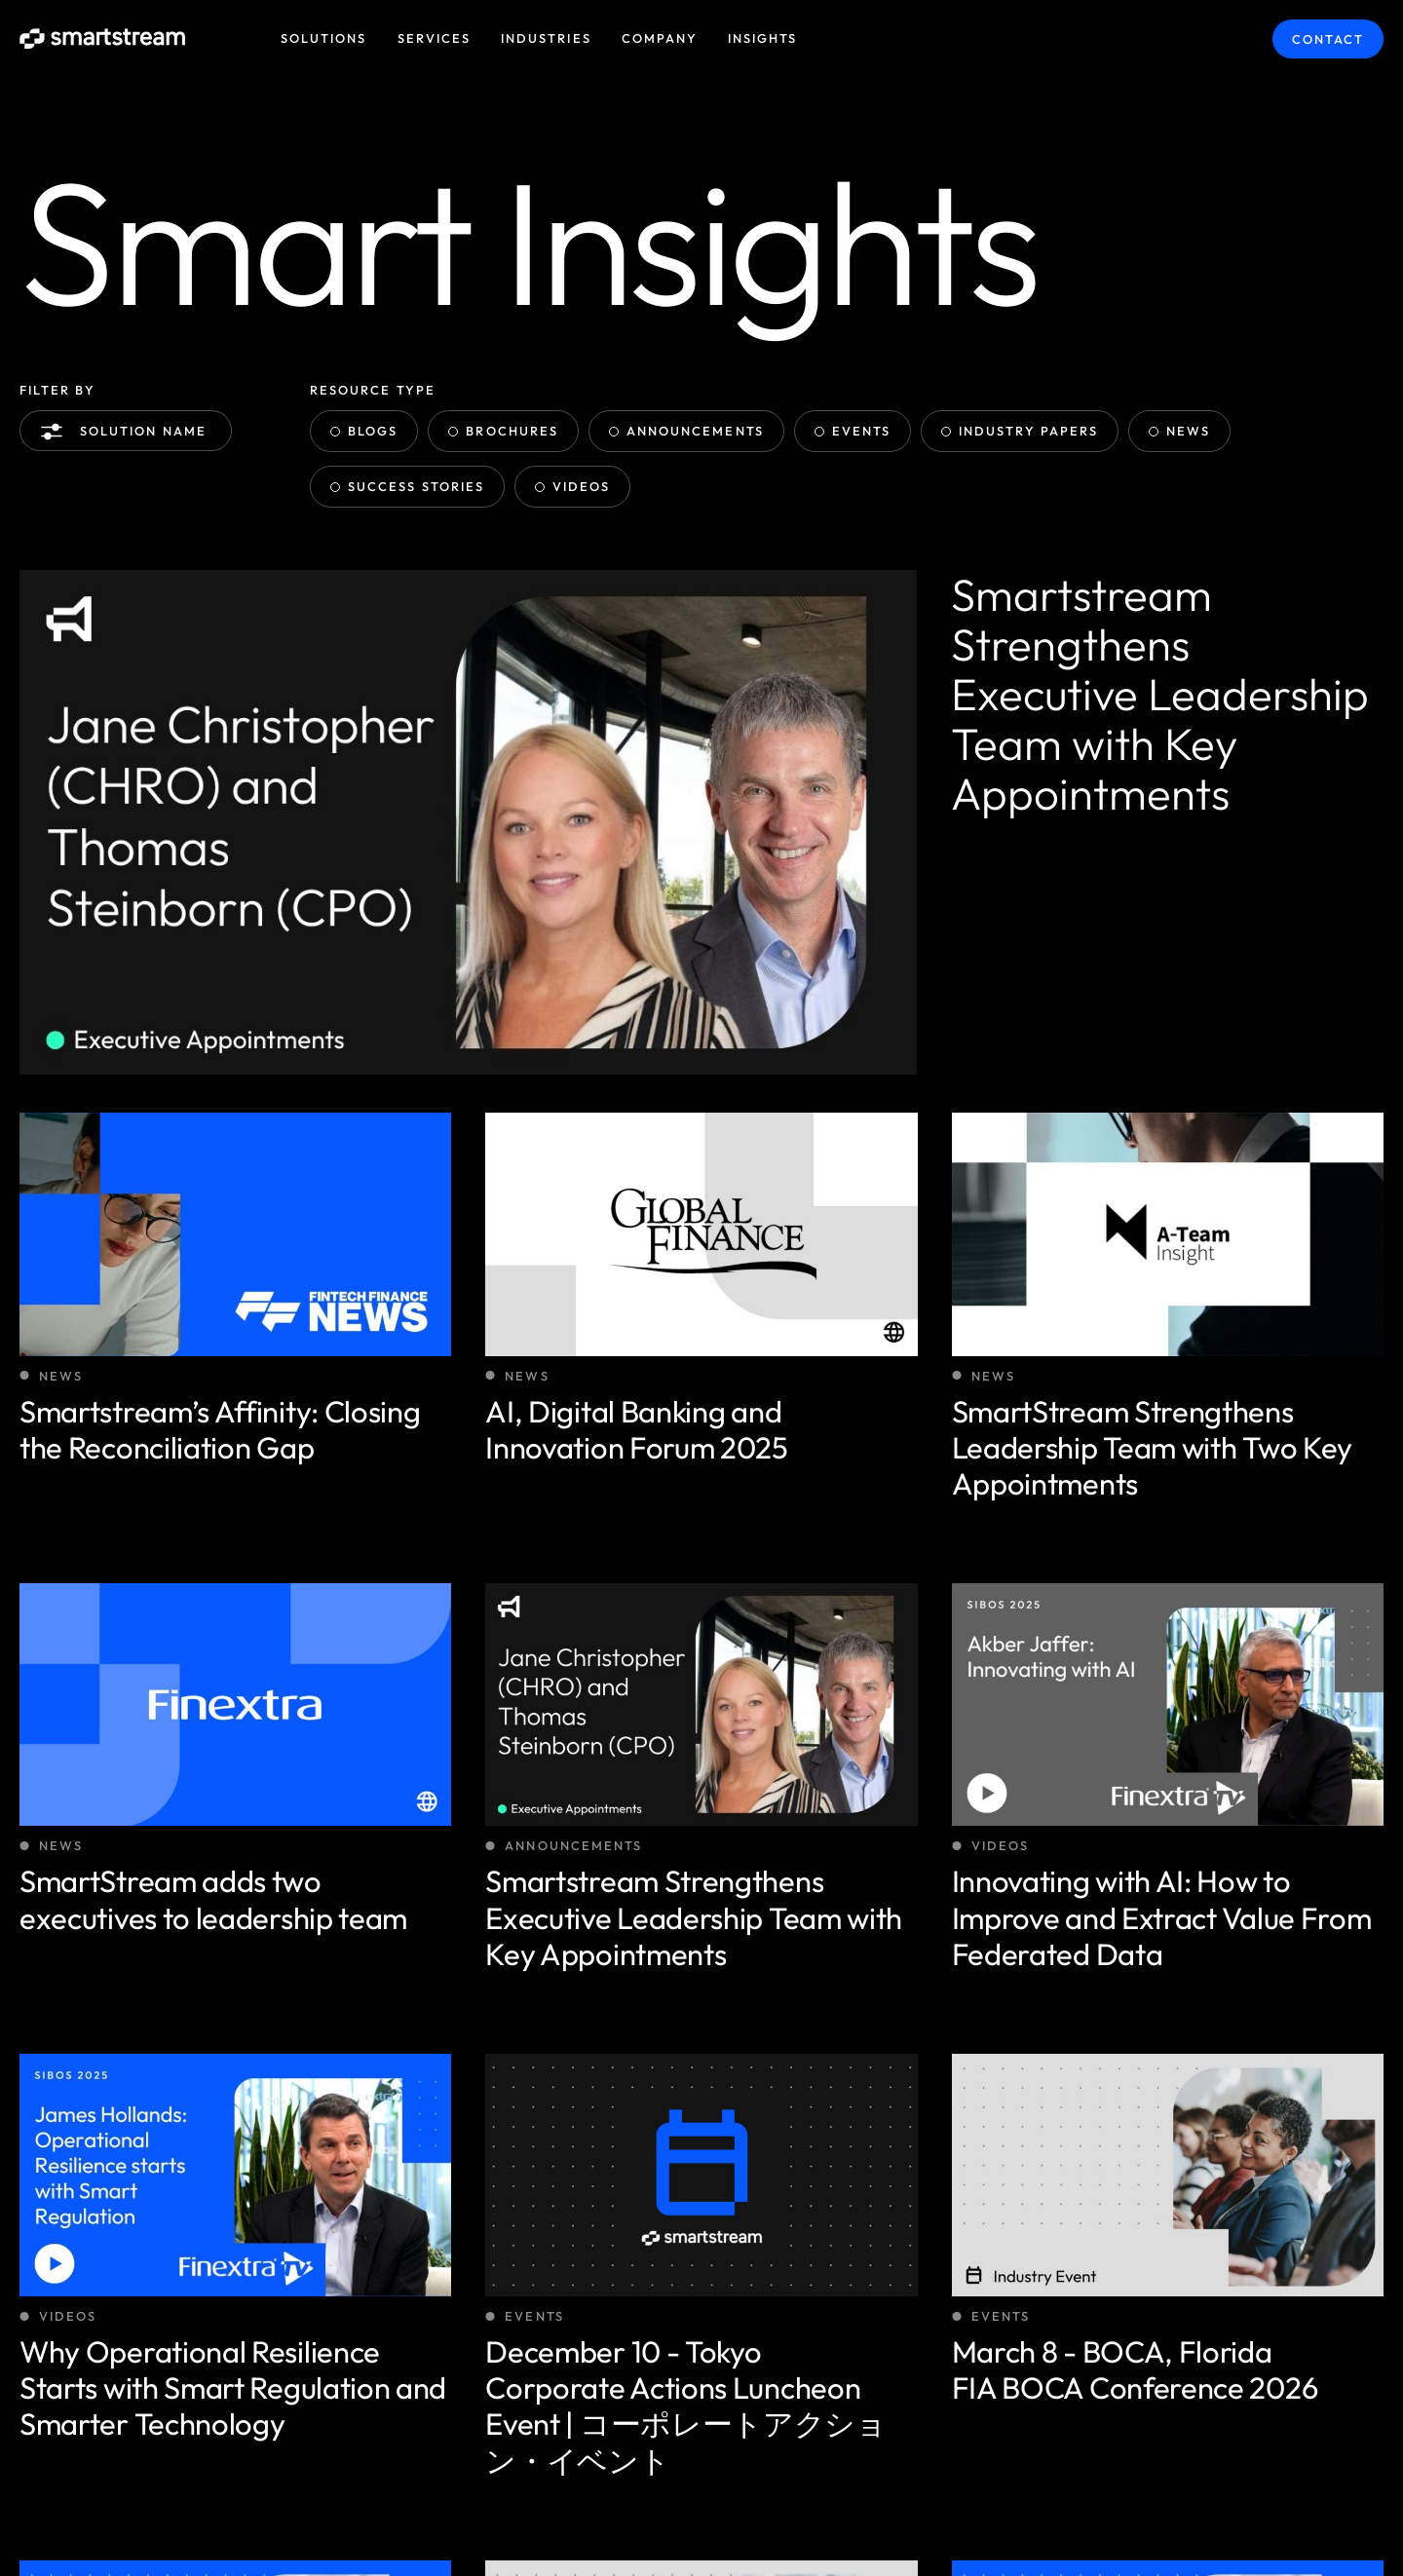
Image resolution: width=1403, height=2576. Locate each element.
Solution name (128, 431)
